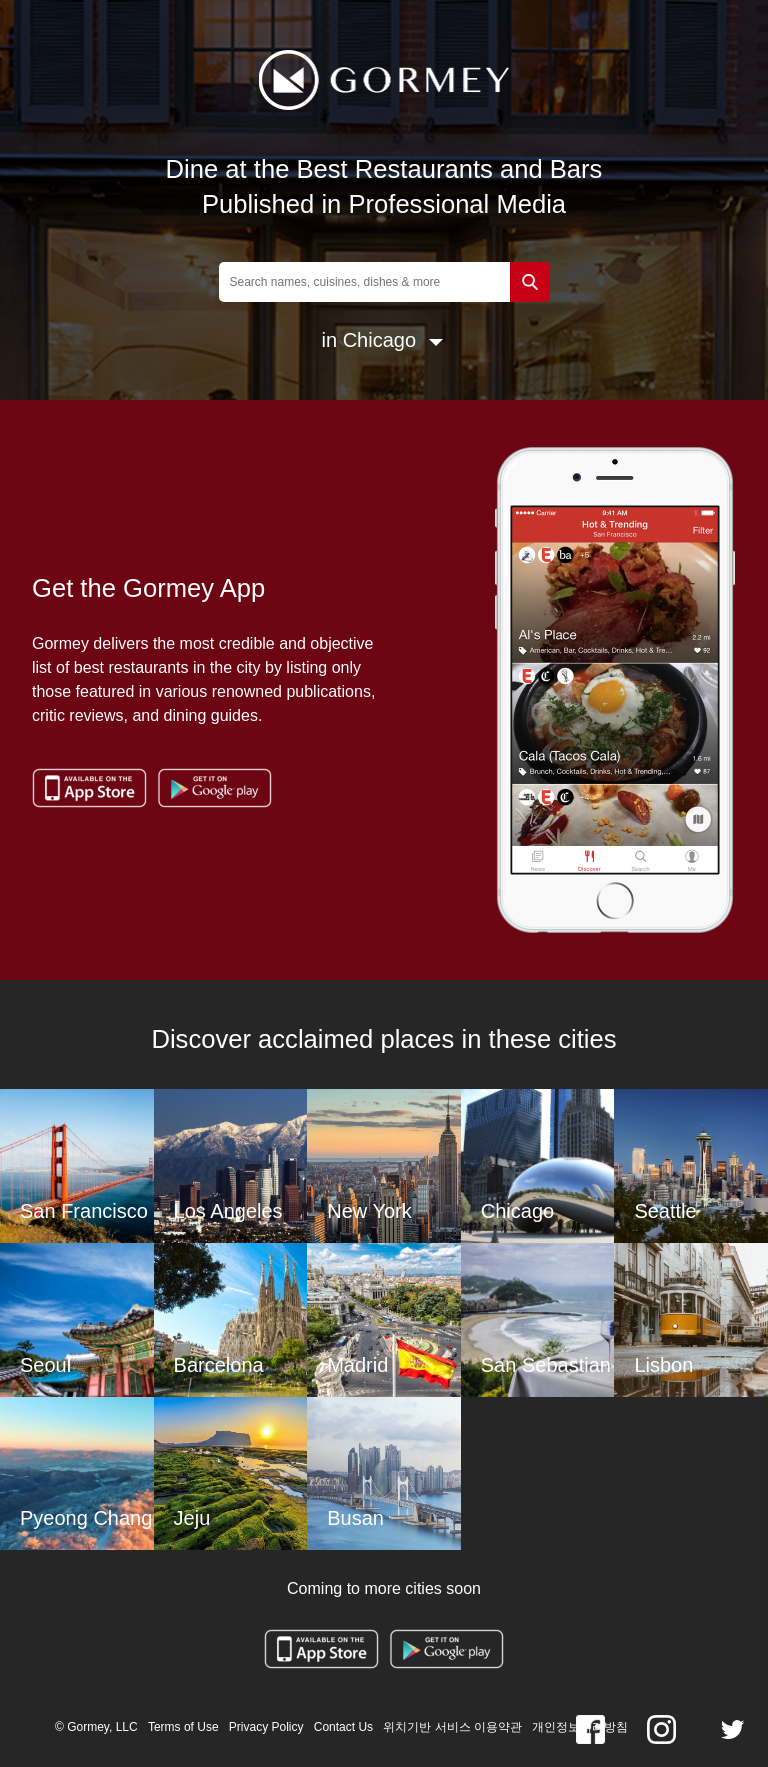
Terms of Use (183, 1727)
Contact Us (343, 1727)
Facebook (590, 1729)
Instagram (661, 1729)
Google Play (214, 788)
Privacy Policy (266, 1727)
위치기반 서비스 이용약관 (452, 1727)
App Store (89, 788)
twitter (732, 1729)
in (330, 340)
